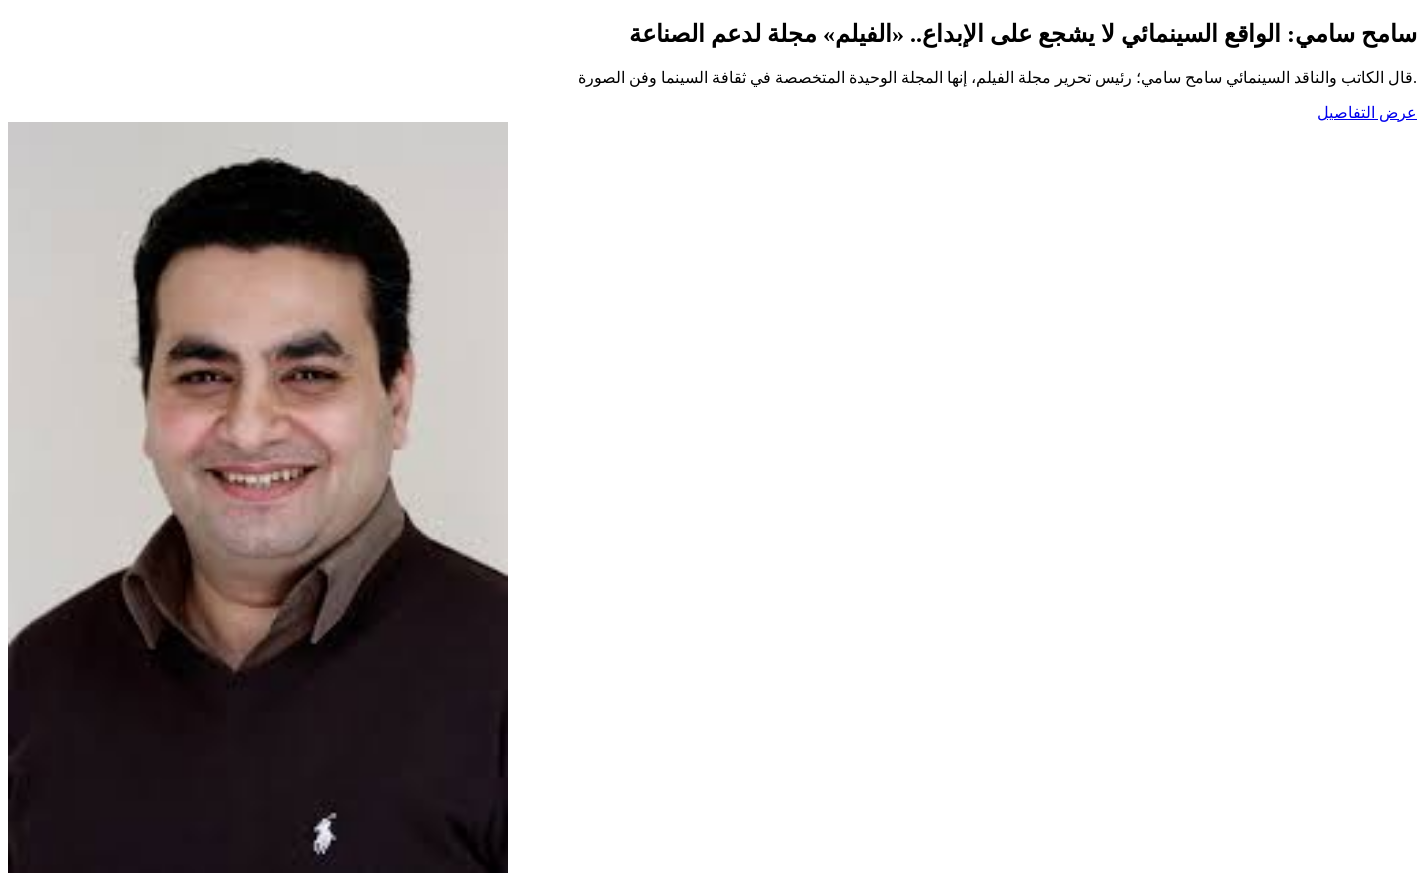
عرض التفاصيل (1367, 112)
